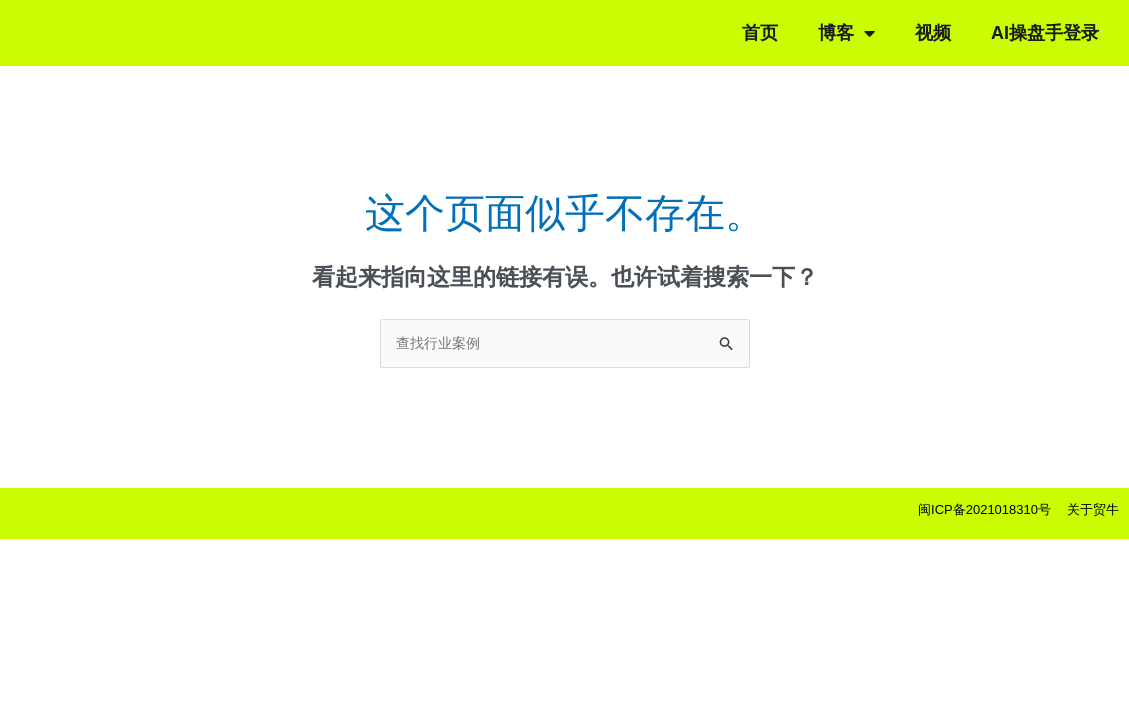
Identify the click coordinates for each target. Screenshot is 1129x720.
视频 (933, 33)
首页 (760, 33)
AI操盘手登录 (1045, 33)
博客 (846, 33)
